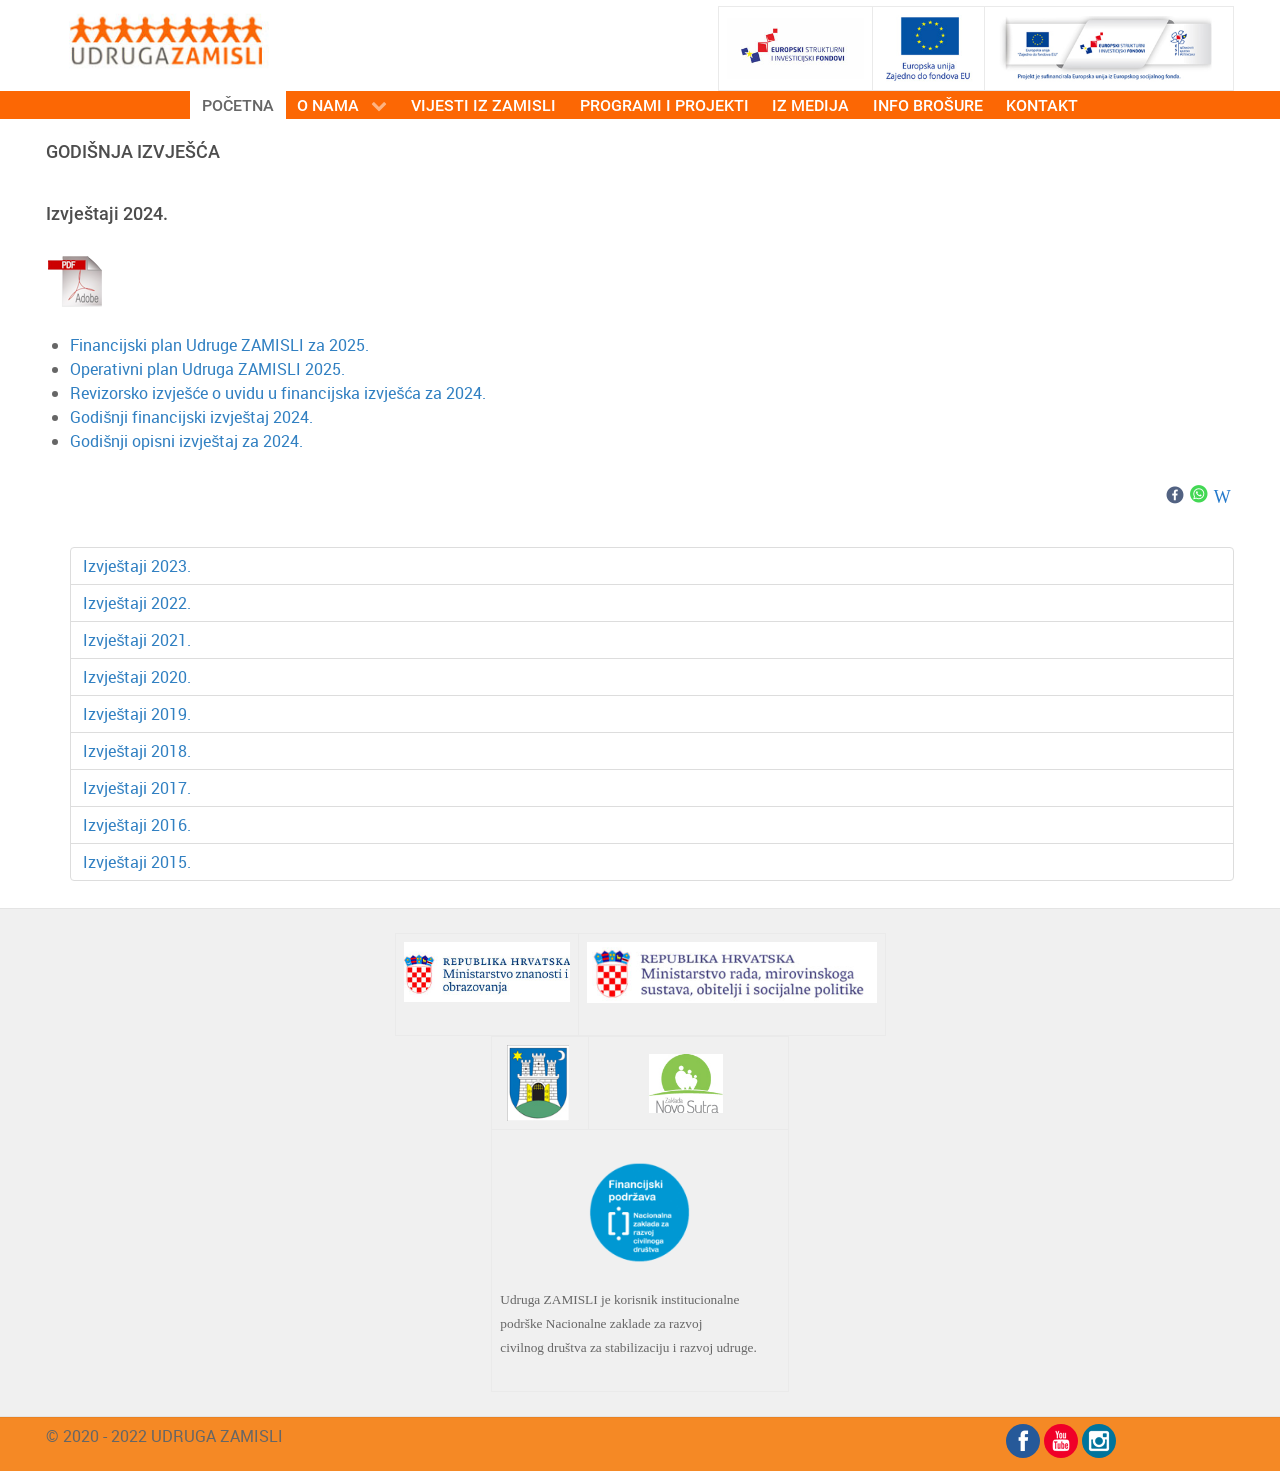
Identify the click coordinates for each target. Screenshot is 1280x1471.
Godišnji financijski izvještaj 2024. (191, 417)
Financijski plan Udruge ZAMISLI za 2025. (219, 345)
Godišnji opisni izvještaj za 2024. (186, 441)
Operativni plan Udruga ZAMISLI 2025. (207, 369)
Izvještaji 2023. (137, 566)
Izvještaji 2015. (137, 862)
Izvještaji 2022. (137, 603)
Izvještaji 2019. (137, 714)
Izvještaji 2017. (137, 788)
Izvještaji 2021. (137, 640)
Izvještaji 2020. (137, 677)
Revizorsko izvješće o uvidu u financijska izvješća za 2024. (280, 393)
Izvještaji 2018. (137, 751)
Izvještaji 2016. (137, 825)
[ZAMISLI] (166, 39)
